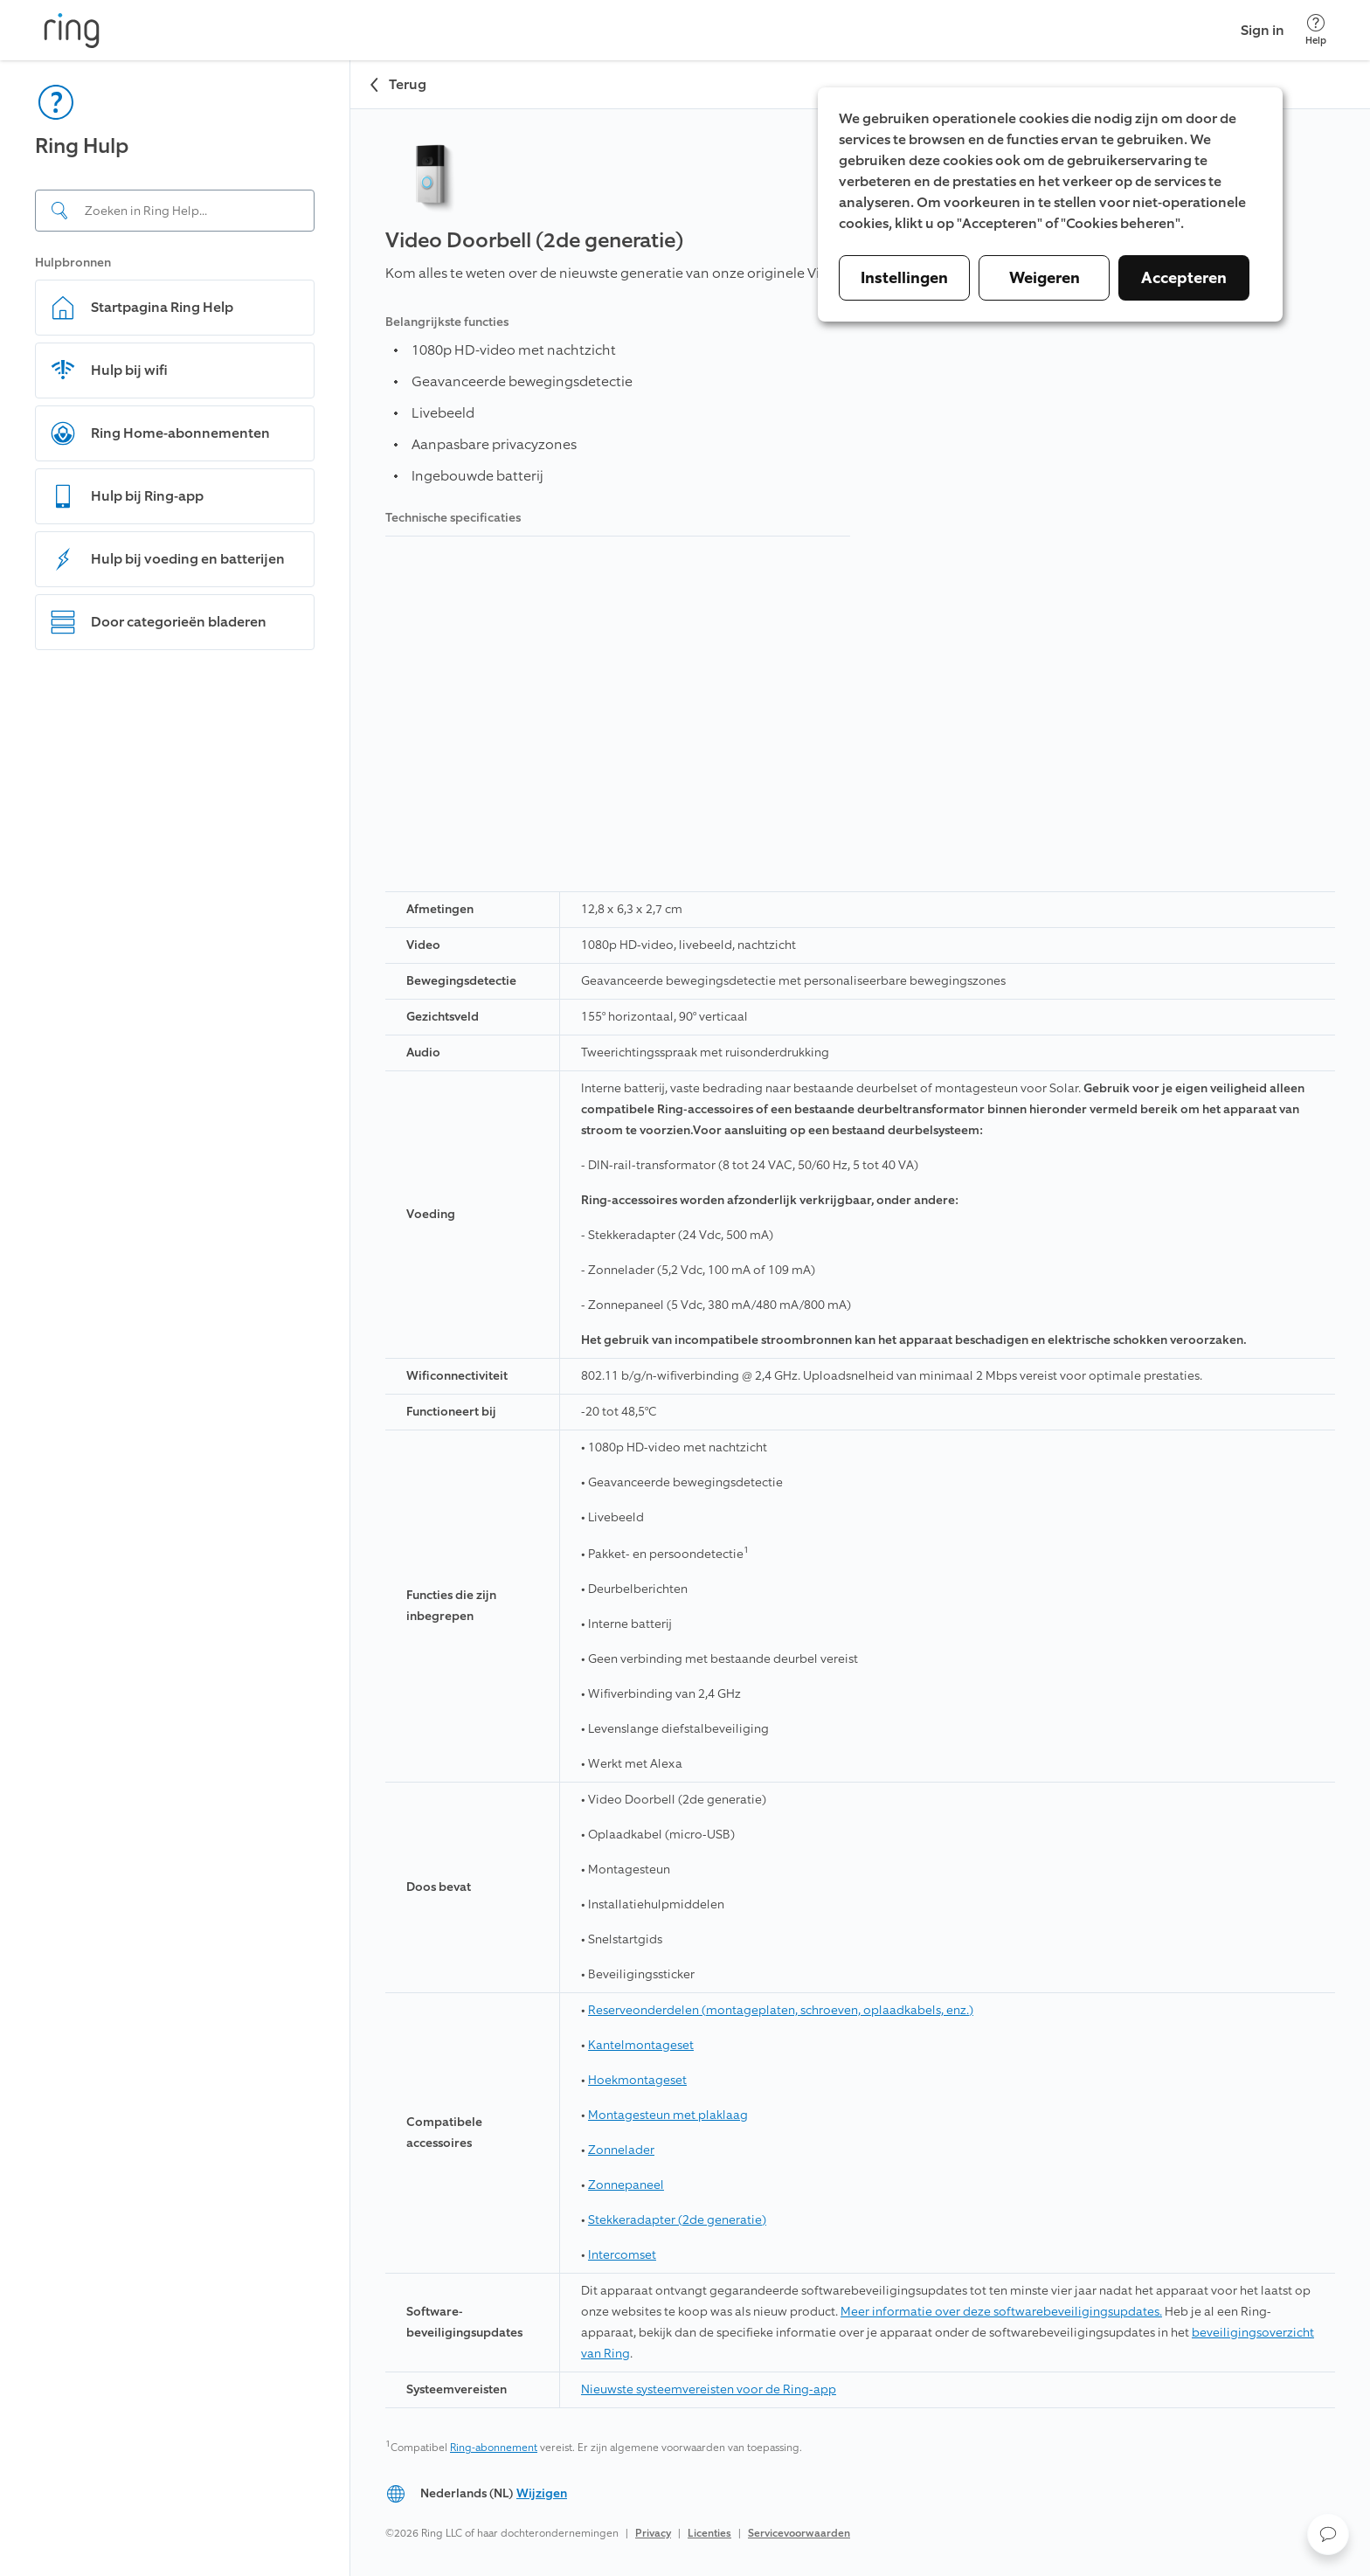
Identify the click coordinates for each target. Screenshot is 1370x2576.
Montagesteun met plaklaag (668, 2115)
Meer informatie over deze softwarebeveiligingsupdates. (1001, 2311)
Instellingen (904, 277)
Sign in (1262, 30)
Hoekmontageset (637, 2080)
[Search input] (175, 211)
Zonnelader (621, 2150)
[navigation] (175, 1318)
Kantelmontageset (641, 2045)
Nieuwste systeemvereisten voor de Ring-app (708, 2389)
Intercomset (622, 2255)
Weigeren (1044, 277)
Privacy (653, 2533)
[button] (1328, 2534)
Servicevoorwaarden (799, 2533)
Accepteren (1184, 277)
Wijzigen (541, 2493)
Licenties (709, 2533)
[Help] (1315, 30)
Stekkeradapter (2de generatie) (677, 2220)
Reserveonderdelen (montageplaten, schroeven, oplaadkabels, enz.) (780, 2010)
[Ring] (72, 30)
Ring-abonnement (493, 2448)
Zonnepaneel (626, 2185)
